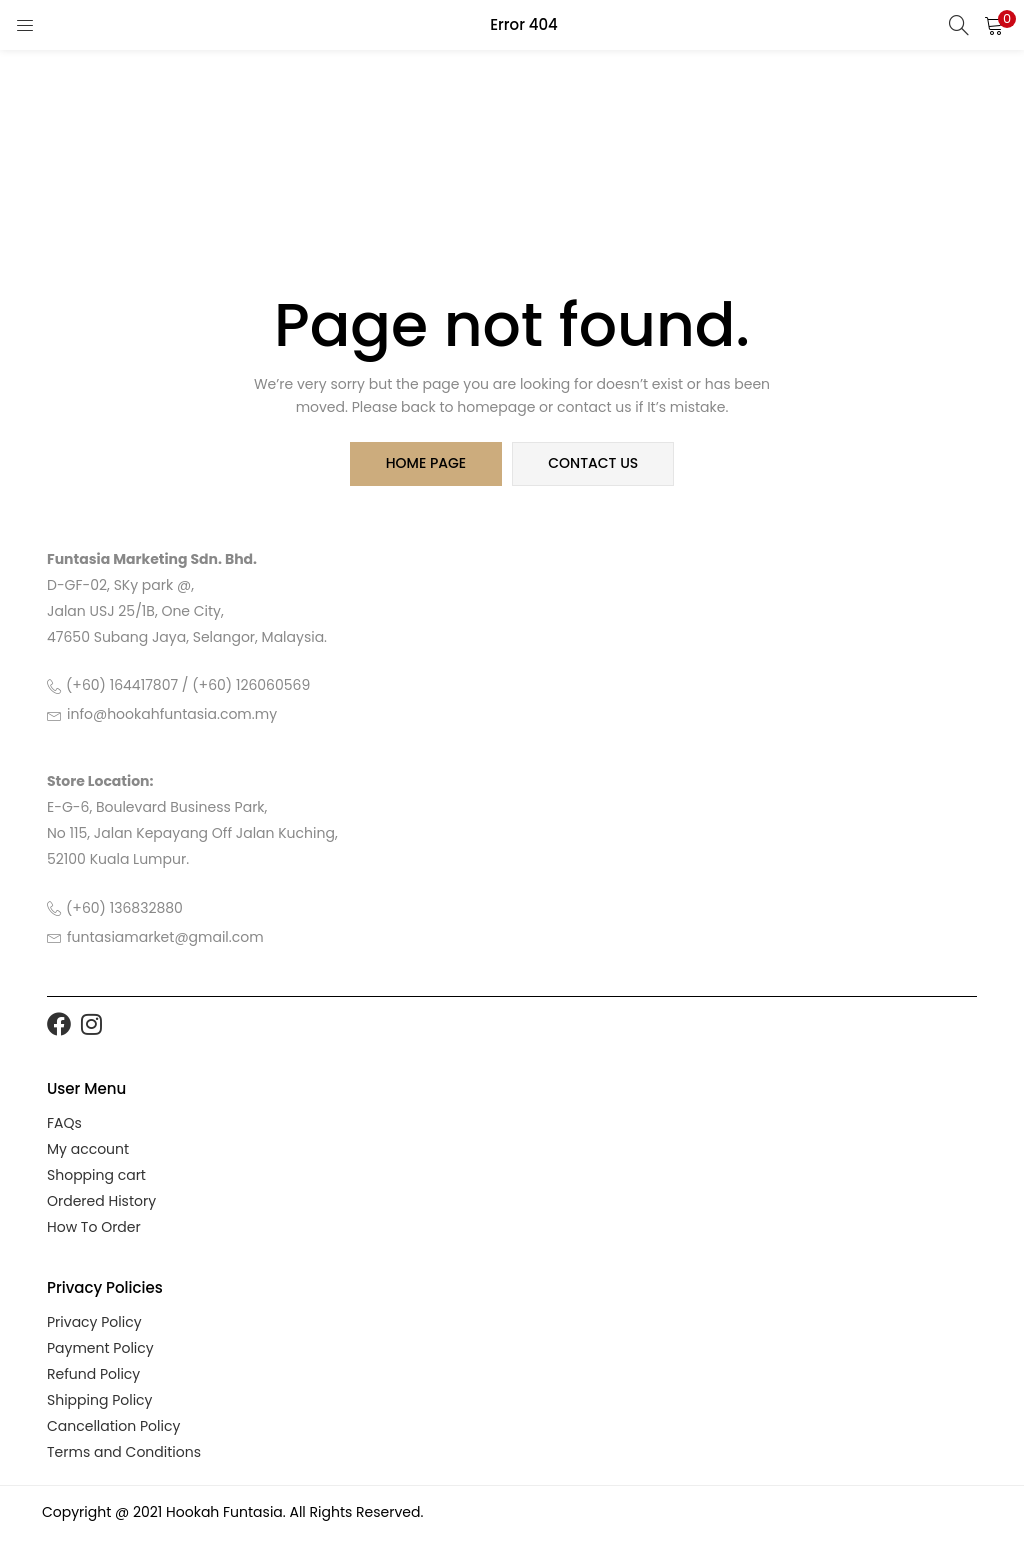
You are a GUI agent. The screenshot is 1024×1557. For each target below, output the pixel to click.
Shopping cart (96, 1175)
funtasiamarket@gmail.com (165, 937)
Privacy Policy (94, 1322)
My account (88, 1149)
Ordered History (101, 1201)
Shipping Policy (100, 1400)
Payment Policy (100, 1348)
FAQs (64, 1123)
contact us (593, 464)
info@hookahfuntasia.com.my (172, 715)
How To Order (94, 1227)
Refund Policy (93, 1374)
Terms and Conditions (124, 1452)
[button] (994, 25)
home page (426, 464)
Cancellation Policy (113, 1426)
